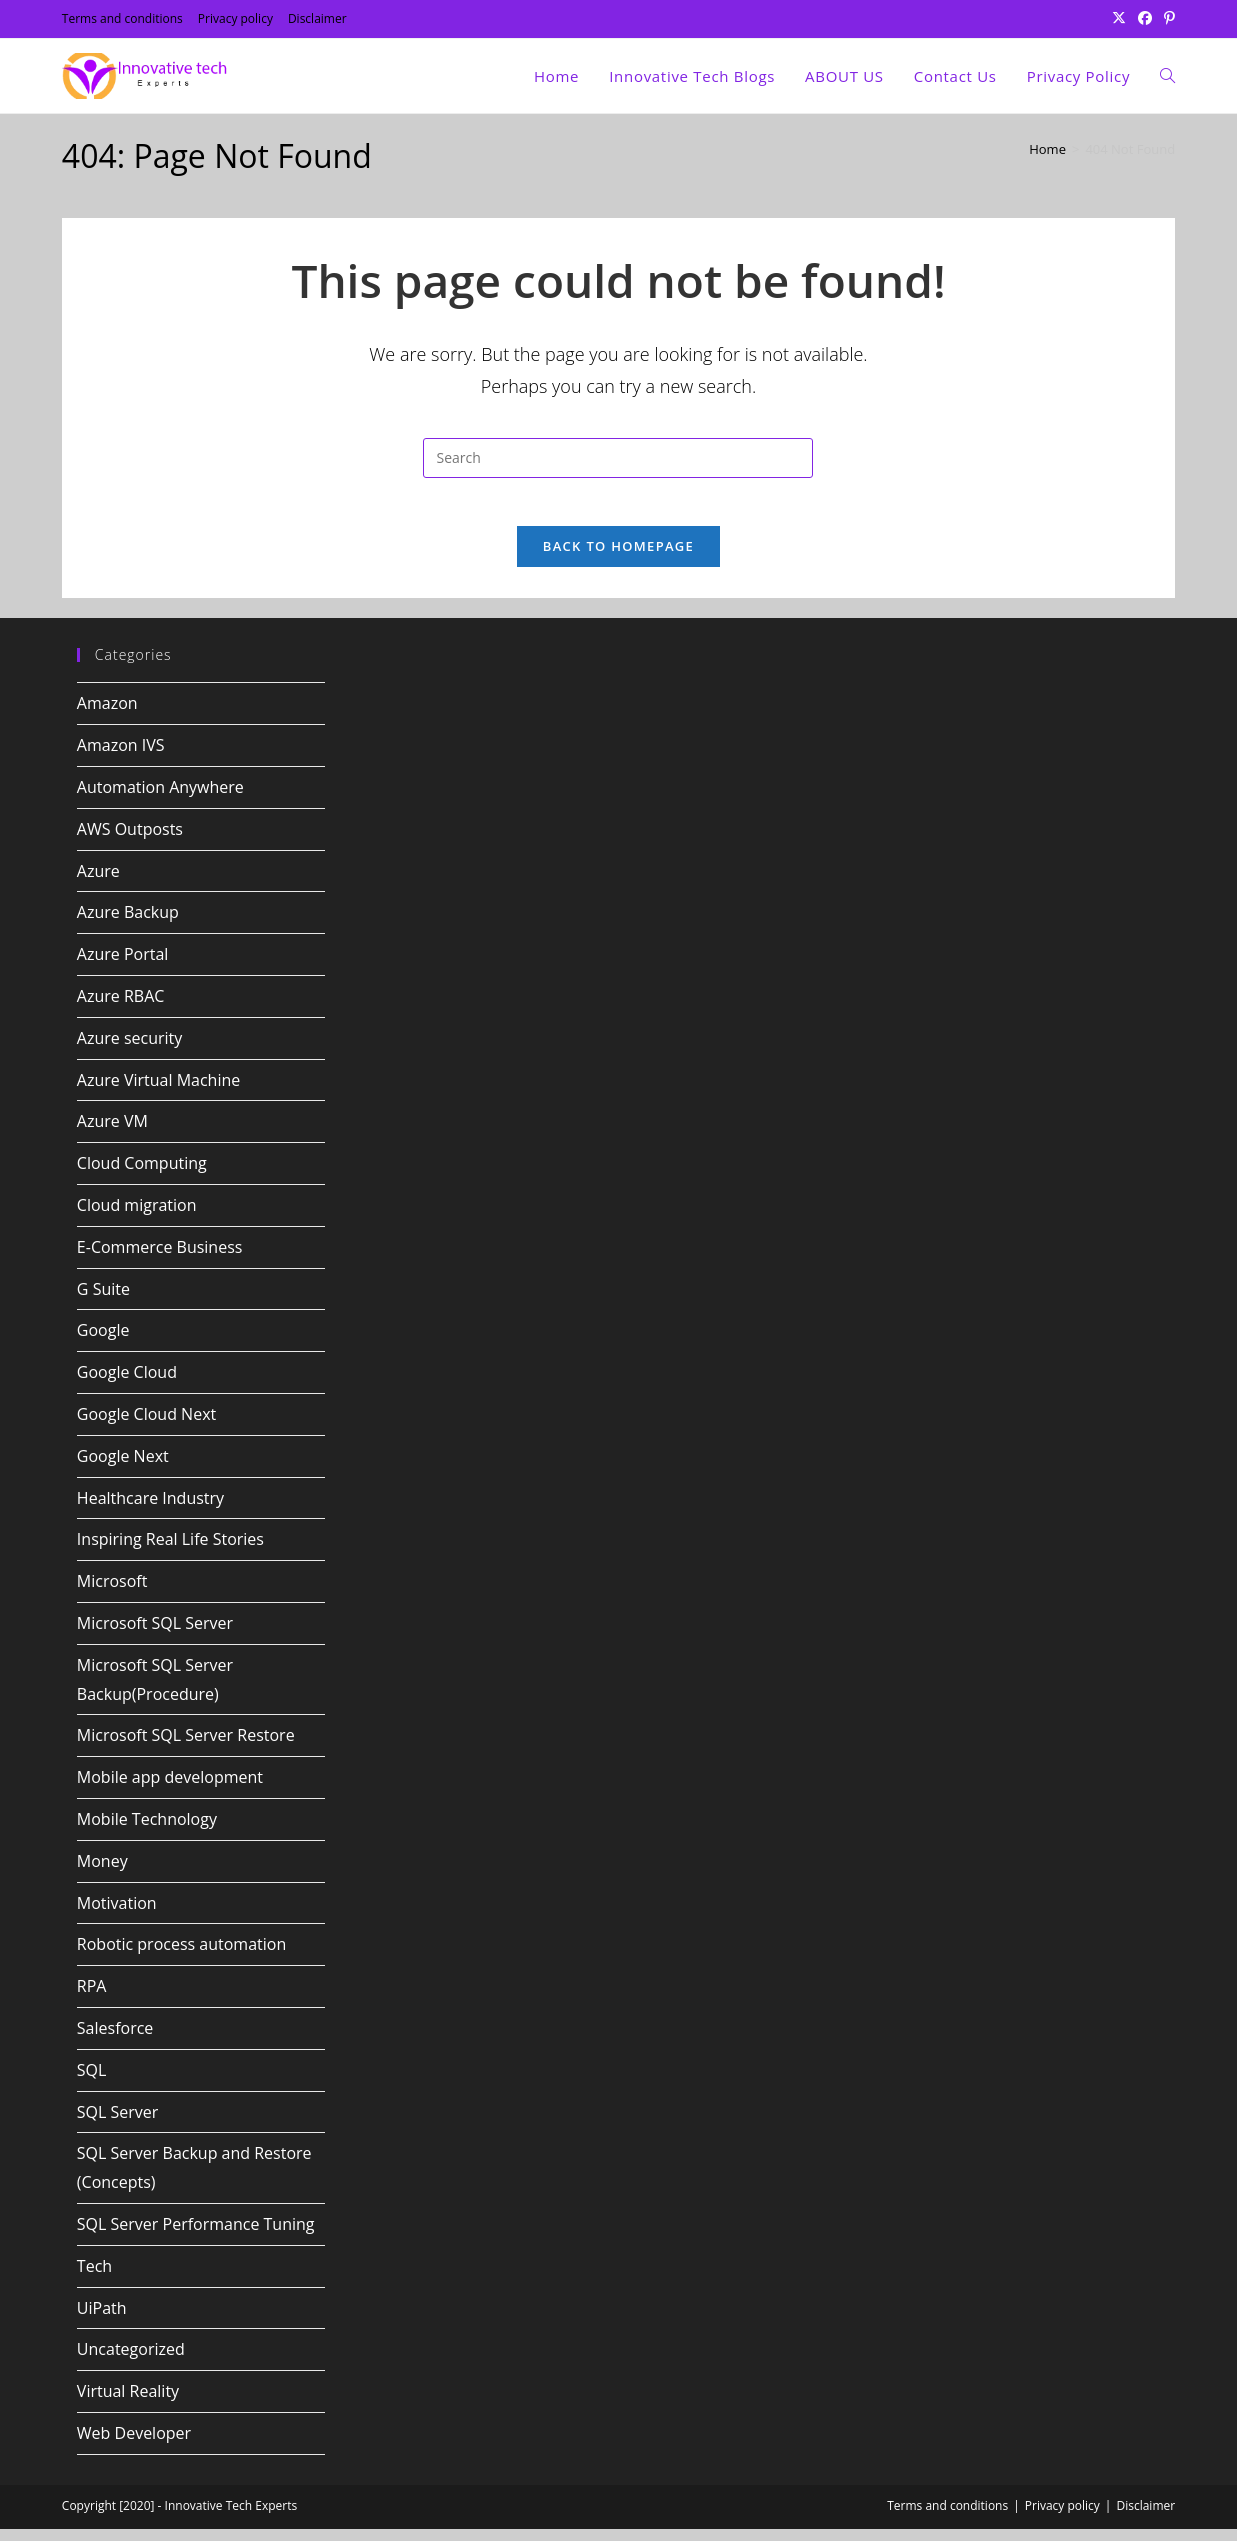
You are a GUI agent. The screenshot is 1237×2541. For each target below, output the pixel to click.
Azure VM (112, 1134)
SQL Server (118, 2124)
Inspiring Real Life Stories (170, 1552)
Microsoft (112, 1593)
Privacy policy (235, 18)
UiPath (102, 2320)
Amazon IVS (121, 757)
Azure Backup (128, 925)
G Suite (103, 1301)
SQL (92, 2082)
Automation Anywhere (160, 799)
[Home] (1047, 149)
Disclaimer (317, 18)
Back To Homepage (618, 559)
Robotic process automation (181, 1956)
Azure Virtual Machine (158, 1092)
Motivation (117, 1915)
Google (103, 1343)
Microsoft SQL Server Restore (186, 1747)
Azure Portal (123, 966)
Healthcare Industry (150, 1510)
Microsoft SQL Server (155, 1635)
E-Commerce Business (160, 1259)
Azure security (130, 1050)
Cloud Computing (142, 1175)
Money (102, 1873)
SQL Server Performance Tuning (196, 2236)
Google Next (123, 1468)
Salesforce (115, 2040)
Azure (98, 883)
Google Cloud (127, 1384)
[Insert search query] (618, 458)
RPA (92, 1998)
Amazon (107, 716)
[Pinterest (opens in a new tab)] (1166, 19)
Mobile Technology (147, 1831)
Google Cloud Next (146, 1426)
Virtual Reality (128, 2403)
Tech (94, 2278)
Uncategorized (131, 2361)
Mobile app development (170, 1789)
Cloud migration (137, 1217)
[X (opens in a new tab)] (1119, 19)
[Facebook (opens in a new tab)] (1145, 19)
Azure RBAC (121, 1008)
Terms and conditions (122, 18)
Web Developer (134, 2445)
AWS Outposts (130, 841)
